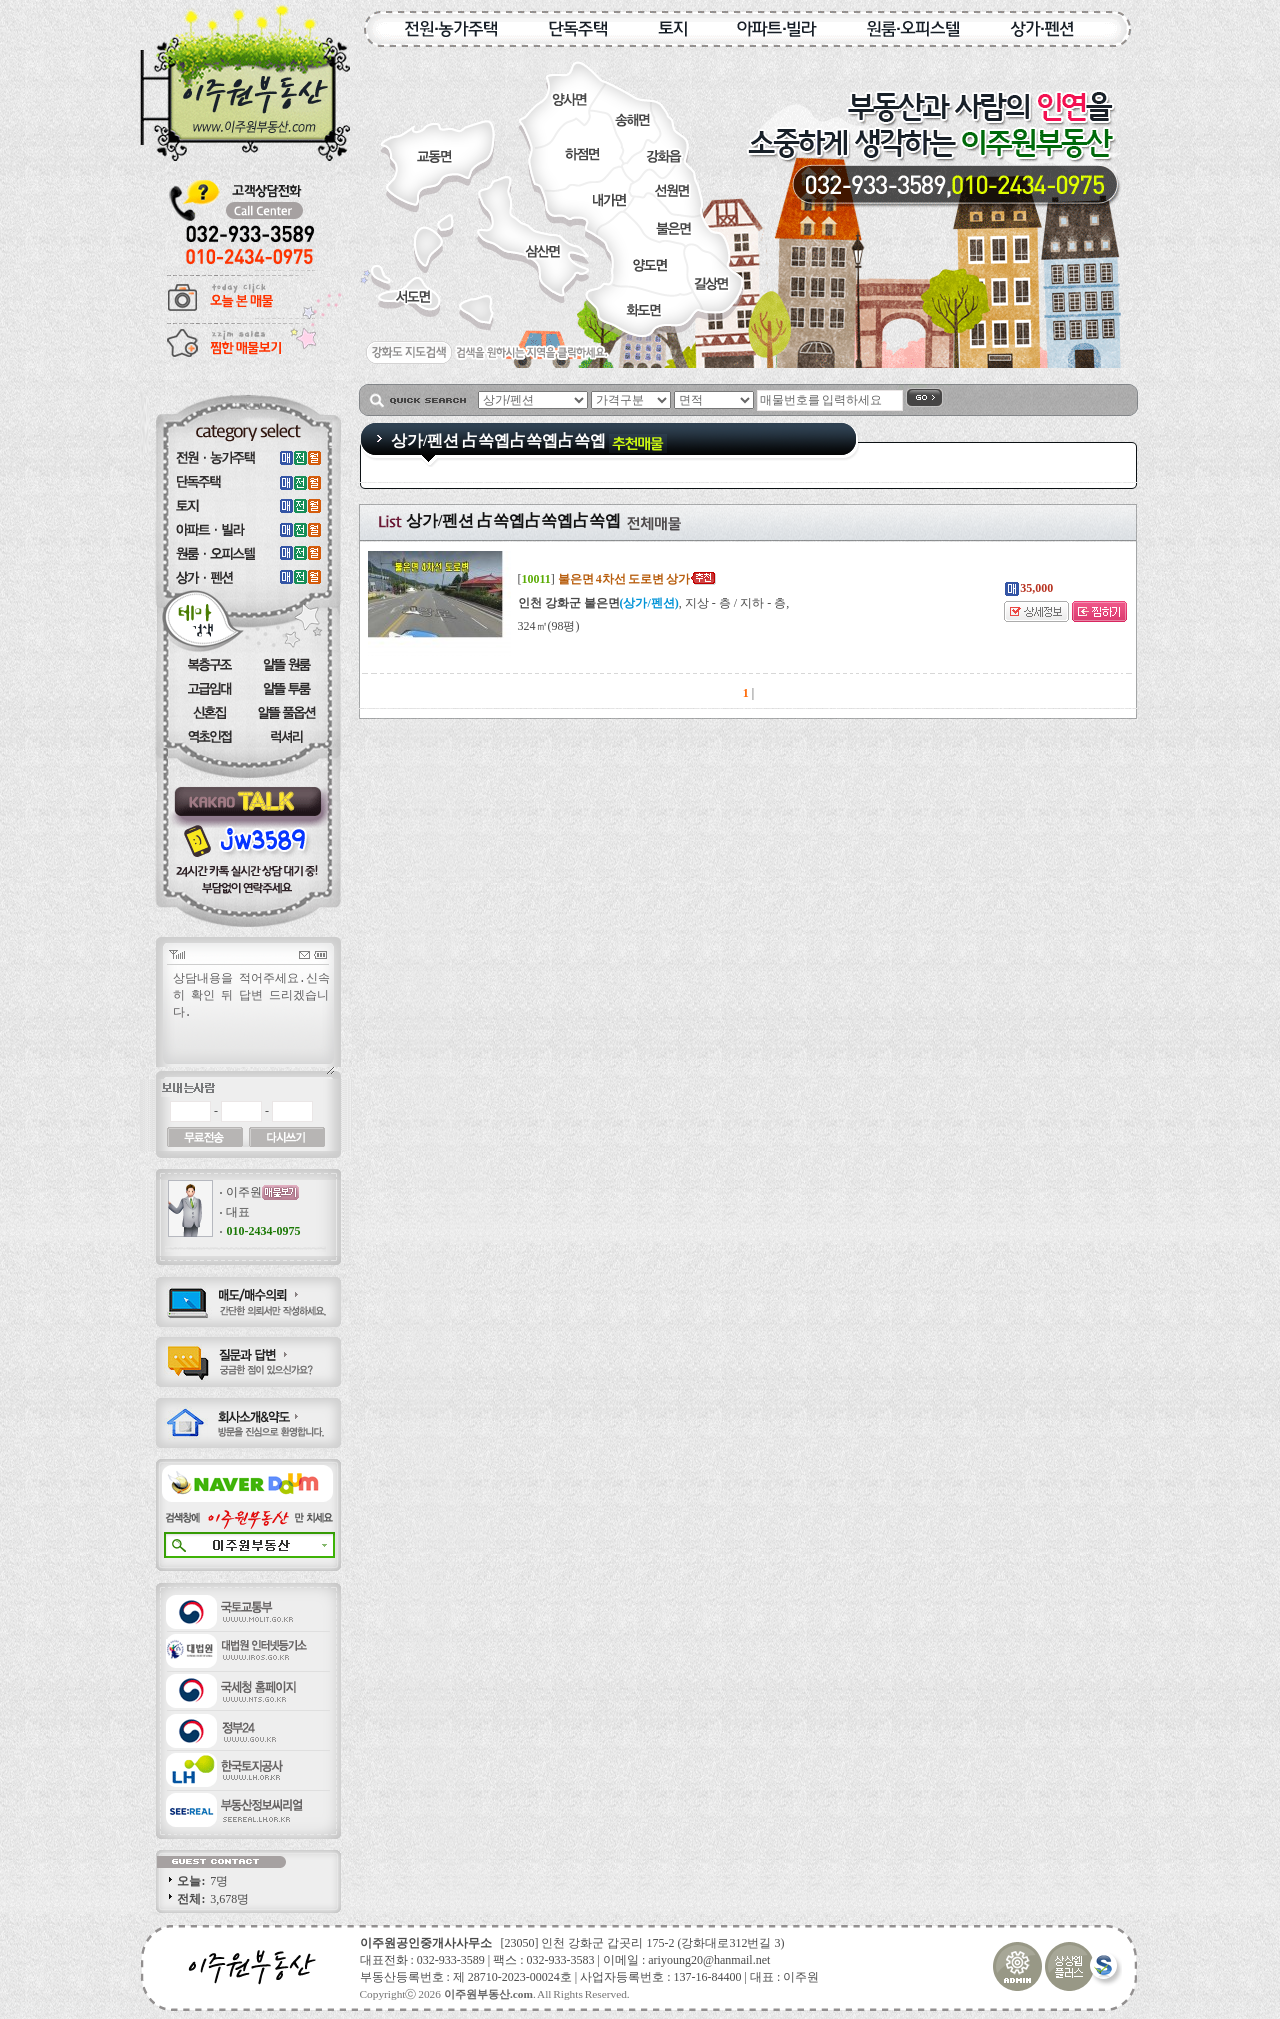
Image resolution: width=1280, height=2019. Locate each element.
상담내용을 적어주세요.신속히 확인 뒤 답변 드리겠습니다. (253, 1022)
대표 (238, 1212)
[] (617, 579)
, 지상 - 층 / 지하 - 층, (654, 603)
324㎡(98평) (549, 626)
